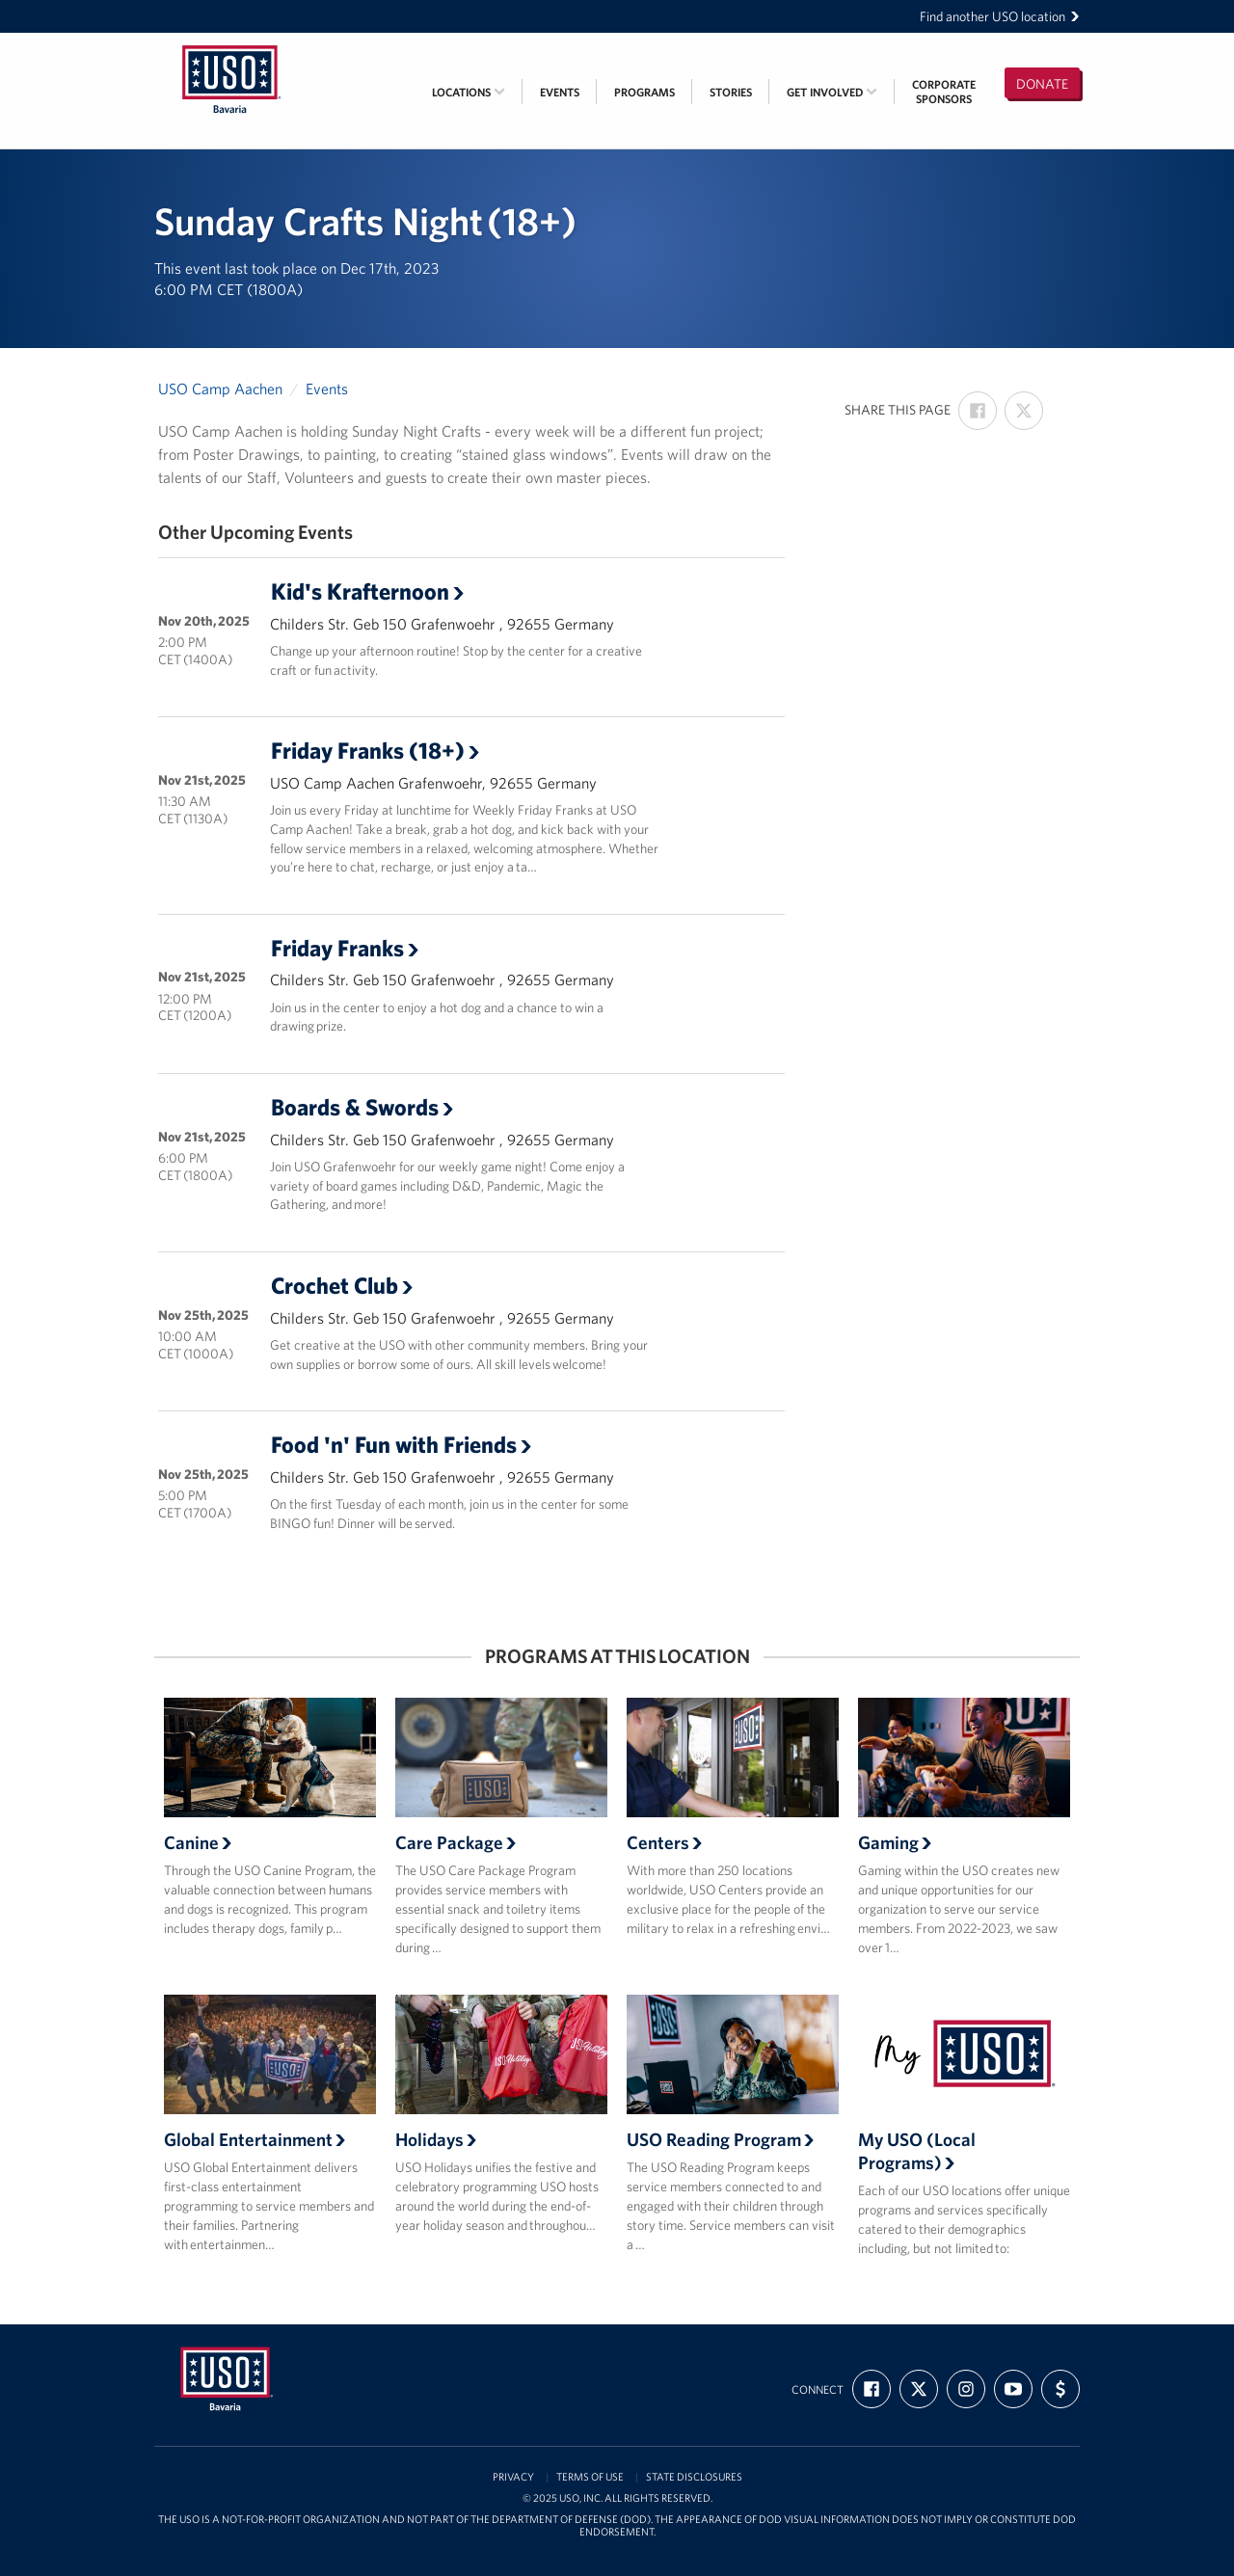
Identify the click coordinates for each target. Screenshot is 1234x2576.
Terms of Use (590, 2477)
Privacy (513, 2477)
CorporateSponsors (944, 91)
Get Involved (832, 92)
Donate (1042, 84)
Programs (644, 92)
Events (559, 92)
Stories (731, 92)
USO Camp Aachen (220, 388)
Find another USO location (1000, 16)
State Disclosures (694, 2477)
